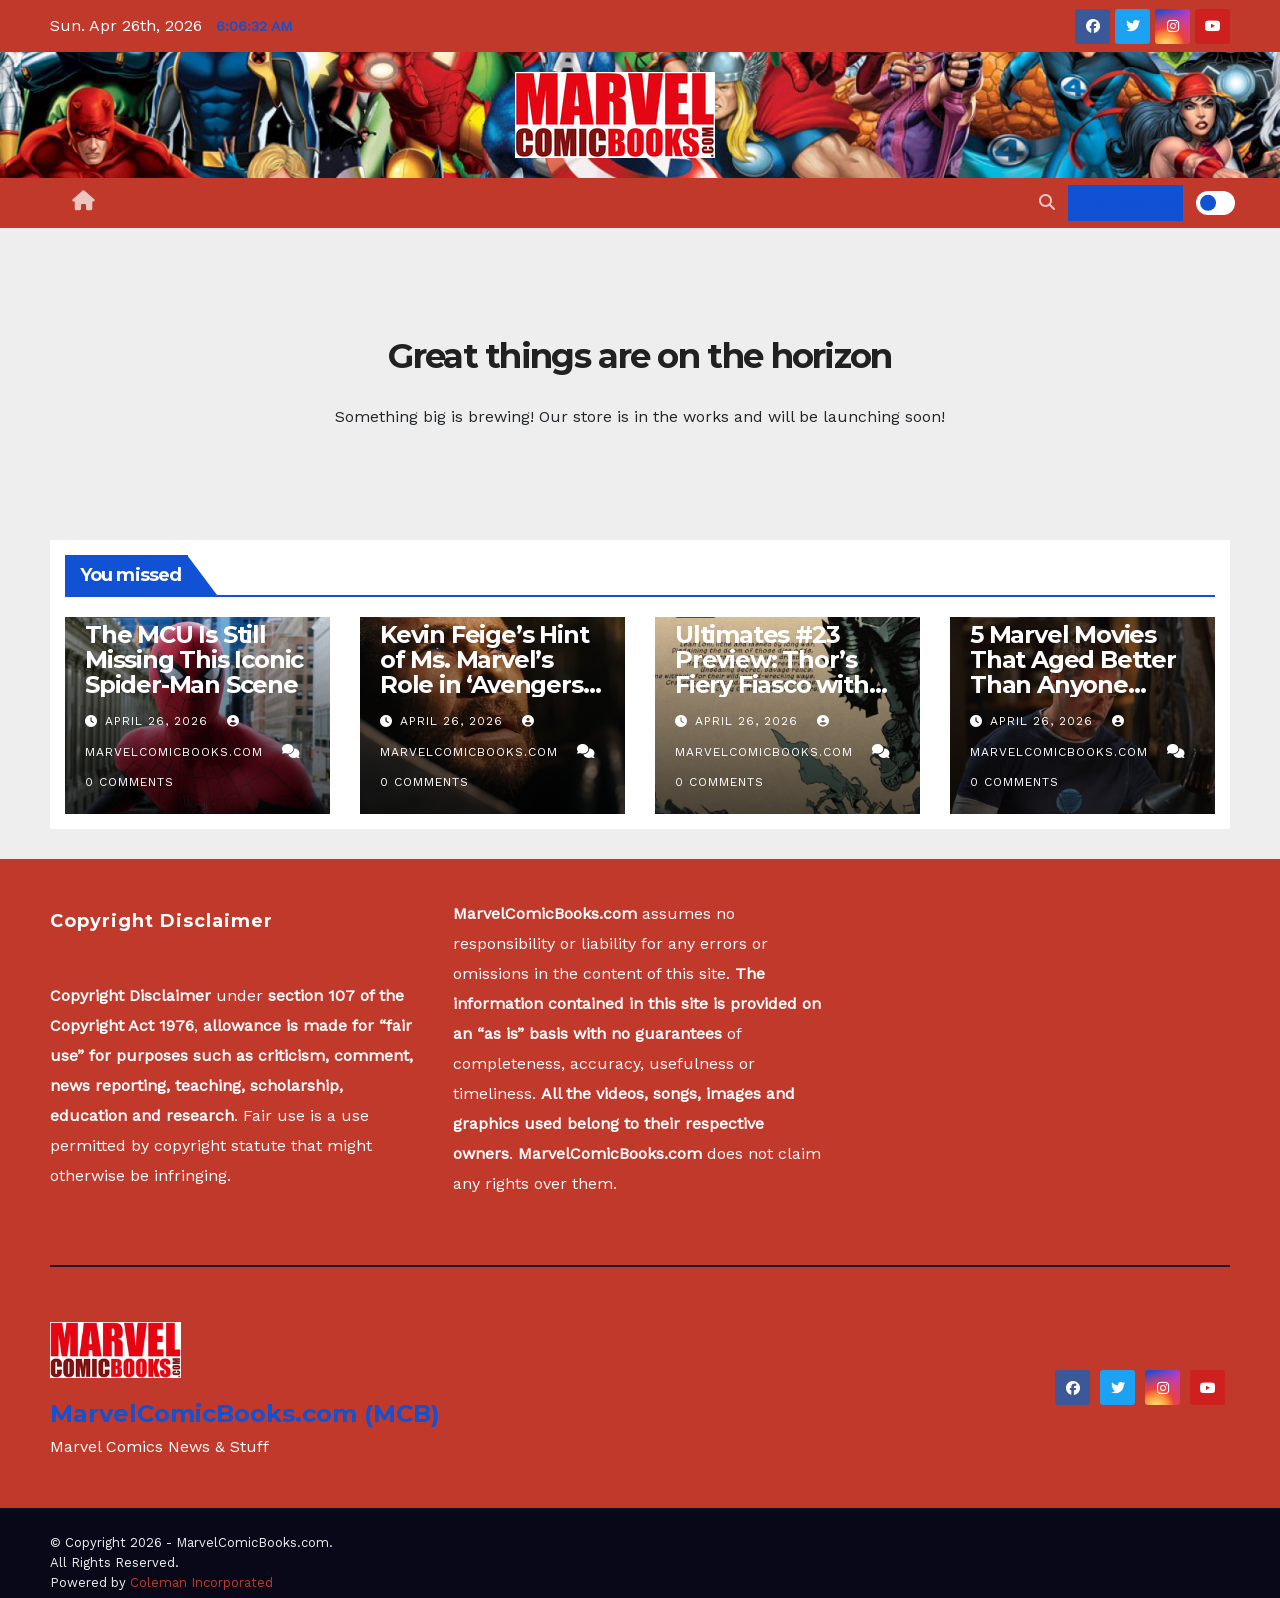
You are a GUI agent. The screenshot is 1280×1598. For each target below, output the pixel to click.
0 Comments (129, 782)
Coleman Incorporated (201, 1582)
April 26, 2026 (159, 721)
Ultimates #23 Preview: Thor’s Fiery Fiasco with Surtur (772, 672)
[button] (1047, 202)
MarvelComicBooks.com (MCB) (245, 1413)
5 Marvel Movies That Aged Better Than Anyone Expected (1073, 672)
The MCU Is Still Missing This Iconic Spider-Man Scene (194, 659)
